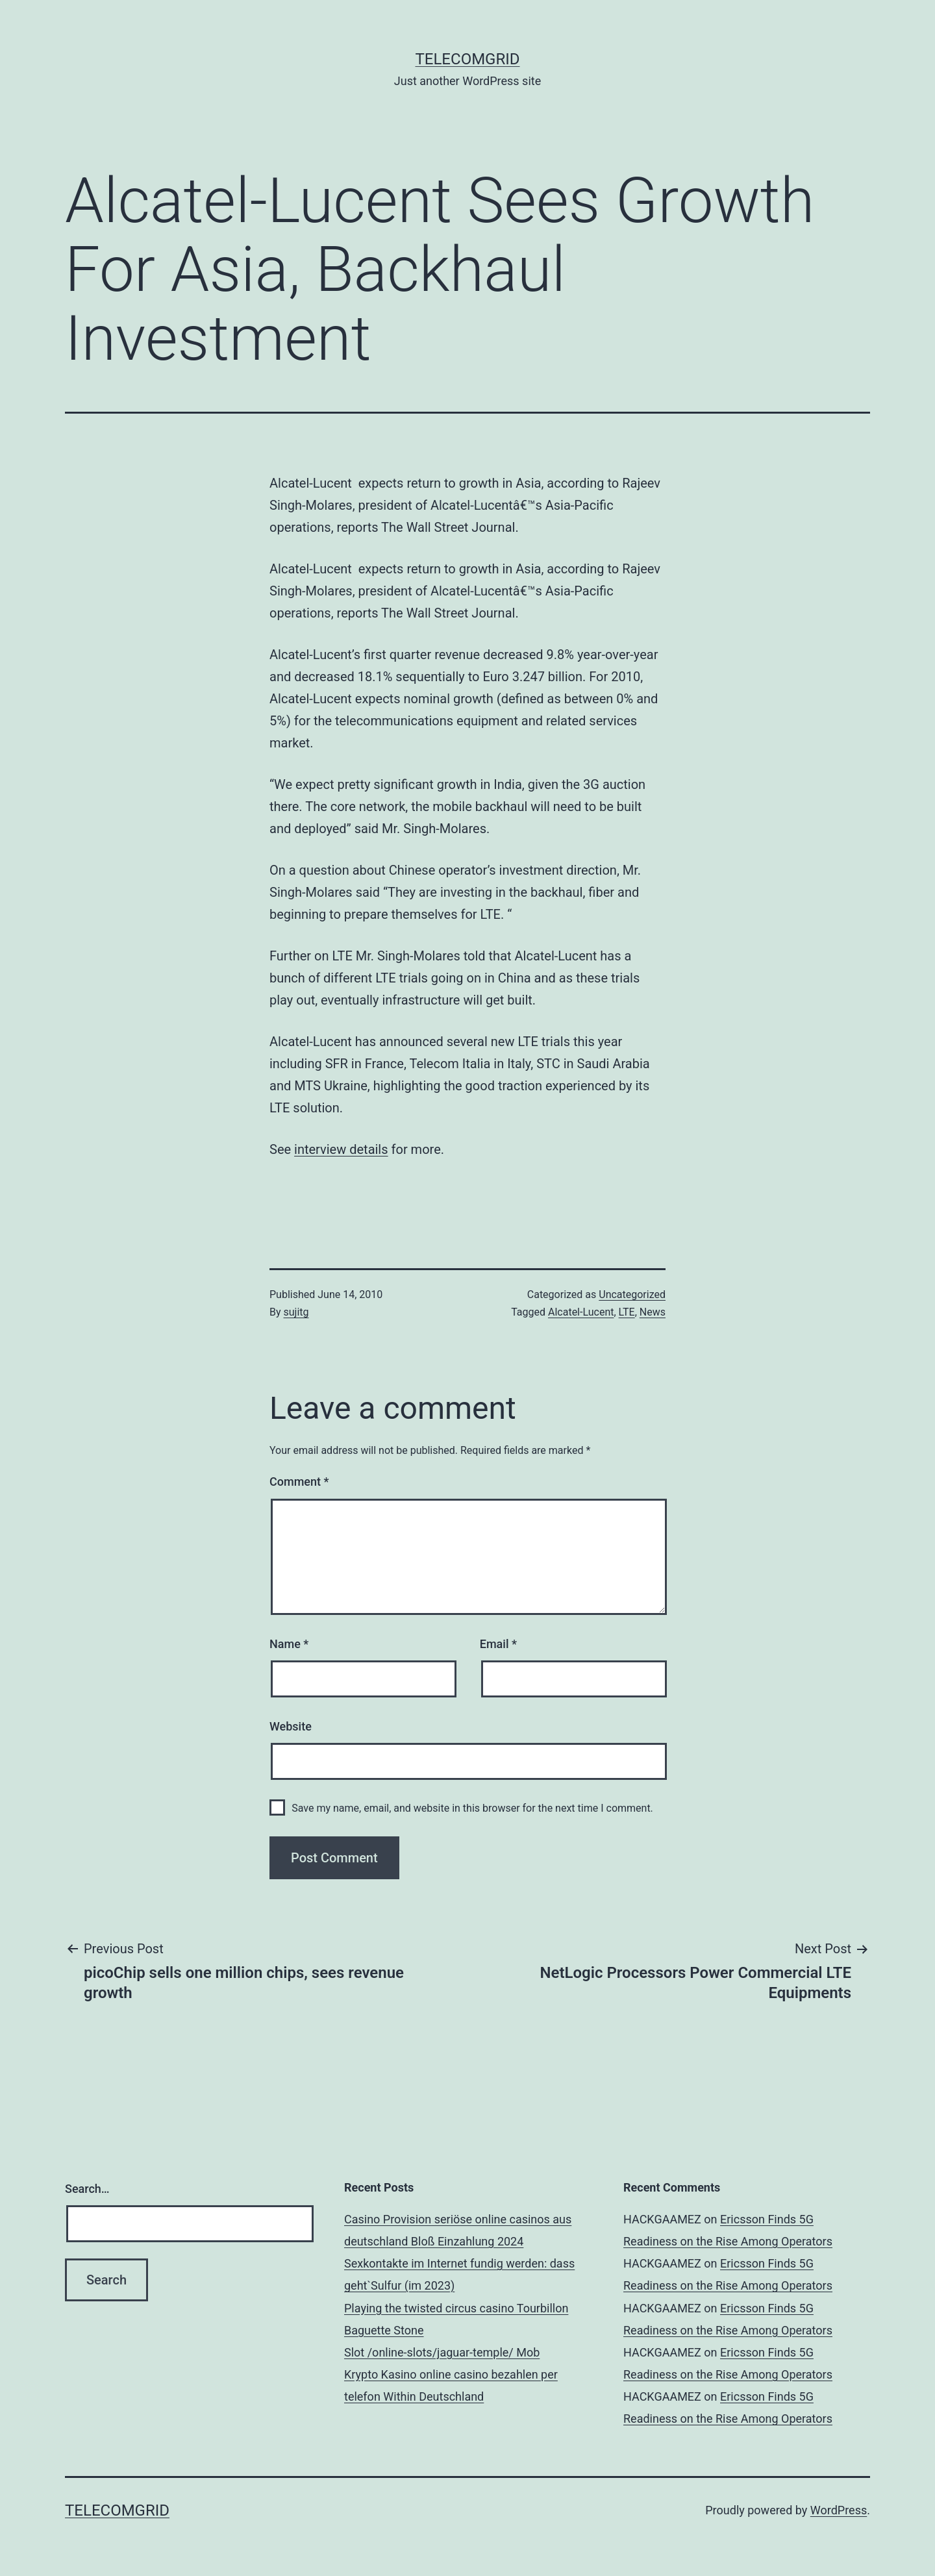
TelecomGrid (467, 59)
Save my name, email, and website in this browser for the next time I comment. (472, 1808)
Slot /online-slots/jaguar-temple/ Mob (442, 2352)
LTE (627, 1312)
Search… (87, 2188)
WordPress (838, 2510)
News (653, 1312)
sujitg (296, 1312)
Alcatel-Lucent (581, 1312)
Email (498, 1644)
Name (288, 1644)
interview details (341, 1149)
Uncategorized (632, 1294)
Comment (299, 1481)
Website (290, 1726)
